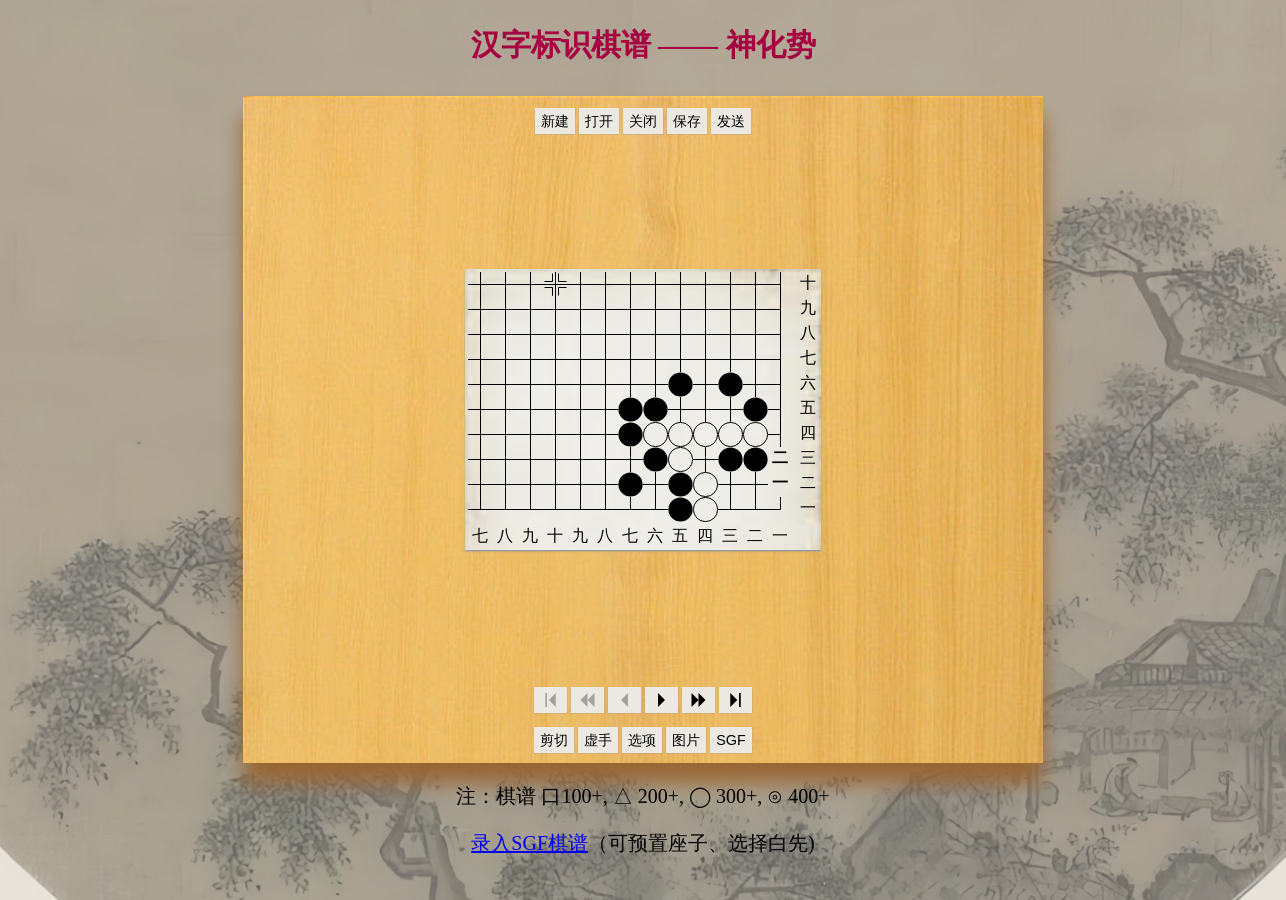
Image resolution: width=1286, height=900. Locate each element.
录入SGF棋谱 (529, 843)
